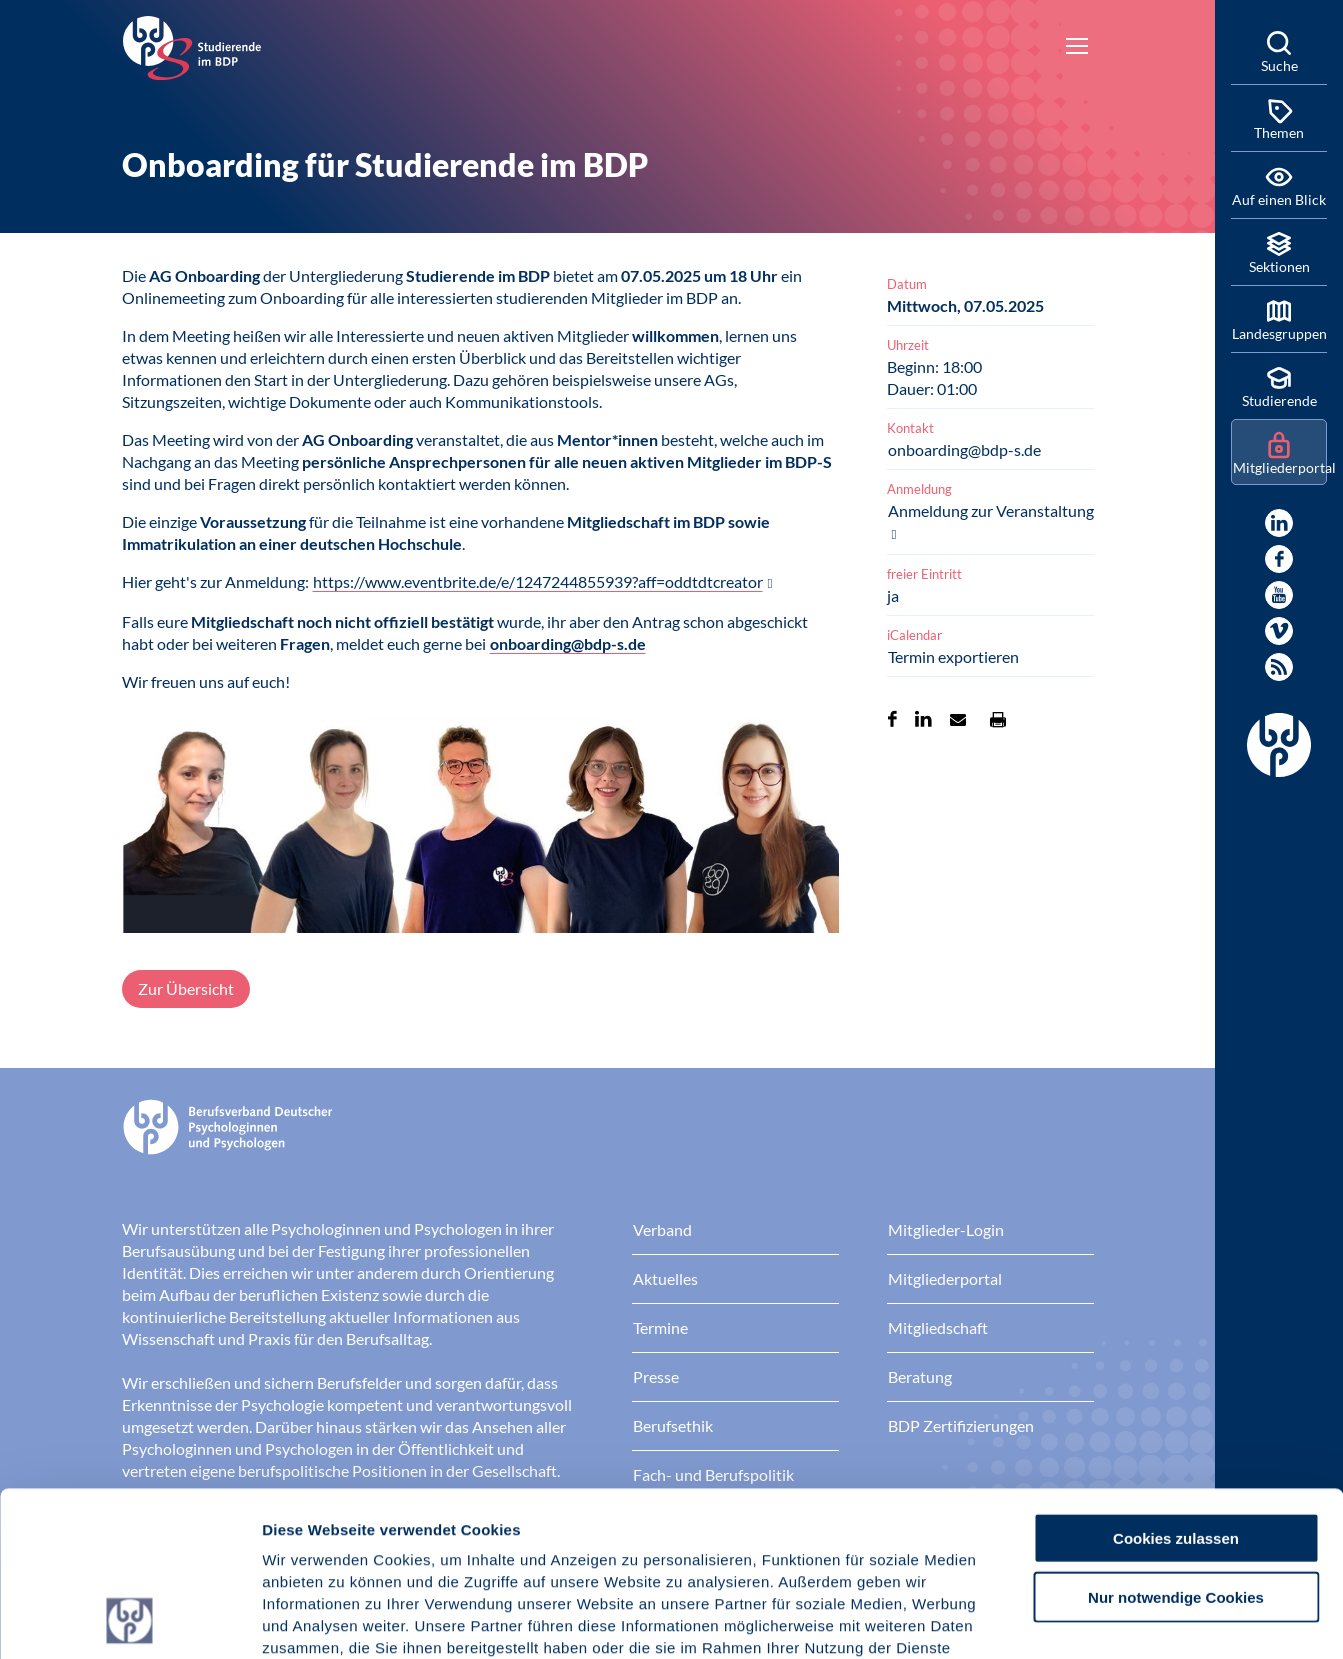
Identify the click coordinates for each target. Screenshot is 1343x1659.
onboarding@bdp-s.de (568, 643)
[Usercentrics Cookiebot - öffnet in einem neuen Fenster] (129, 1620)
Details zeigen (1064, 1619)
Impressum (305, 1538)
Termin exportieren (953, 656)
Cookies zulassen (1176, 1383)
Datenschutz (410, 1538)
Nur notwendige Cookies (1176, 1442)
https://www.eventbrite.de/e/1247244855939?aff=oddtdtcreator (538, 581)
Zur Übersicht (186, 988)
